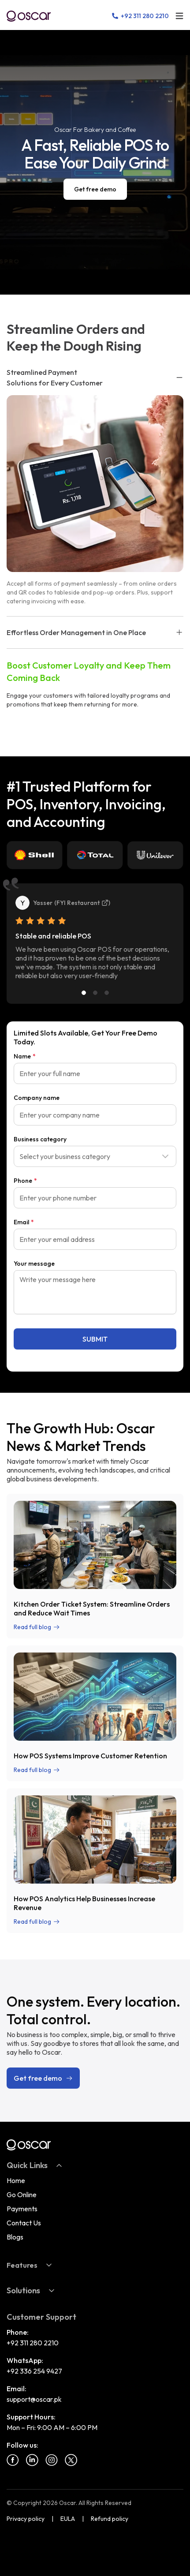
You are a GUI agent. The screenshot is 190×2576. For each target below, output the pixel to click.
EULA (67, 2519)
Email (24, 1222)
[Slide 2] (95, 993)
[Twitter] (71, 2460)
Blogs (15, 2236)
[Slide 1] (84, 993)
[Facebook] (13, 2460)
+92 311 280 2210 (33, 2342)
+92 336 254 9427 (34, 2371)
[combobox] (95, 1156)
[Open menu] (179, 16)
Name (25, 1056)
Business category (40, 1139)
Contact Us (24, 2222)
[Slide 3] (106, 993)
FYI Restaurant (82, 903)
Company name (37, 1098)
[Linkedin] (32, 2460)
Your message (34, 1263)
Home (16, 2180)
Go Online (22, 2194)
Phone (25, 1181)
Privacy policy (26, 2519)
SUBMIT (95, 1339)
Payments (22, 2208)
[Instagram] (51, 2460)
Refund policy (109, 2519)
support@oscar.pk (34, 2399)
